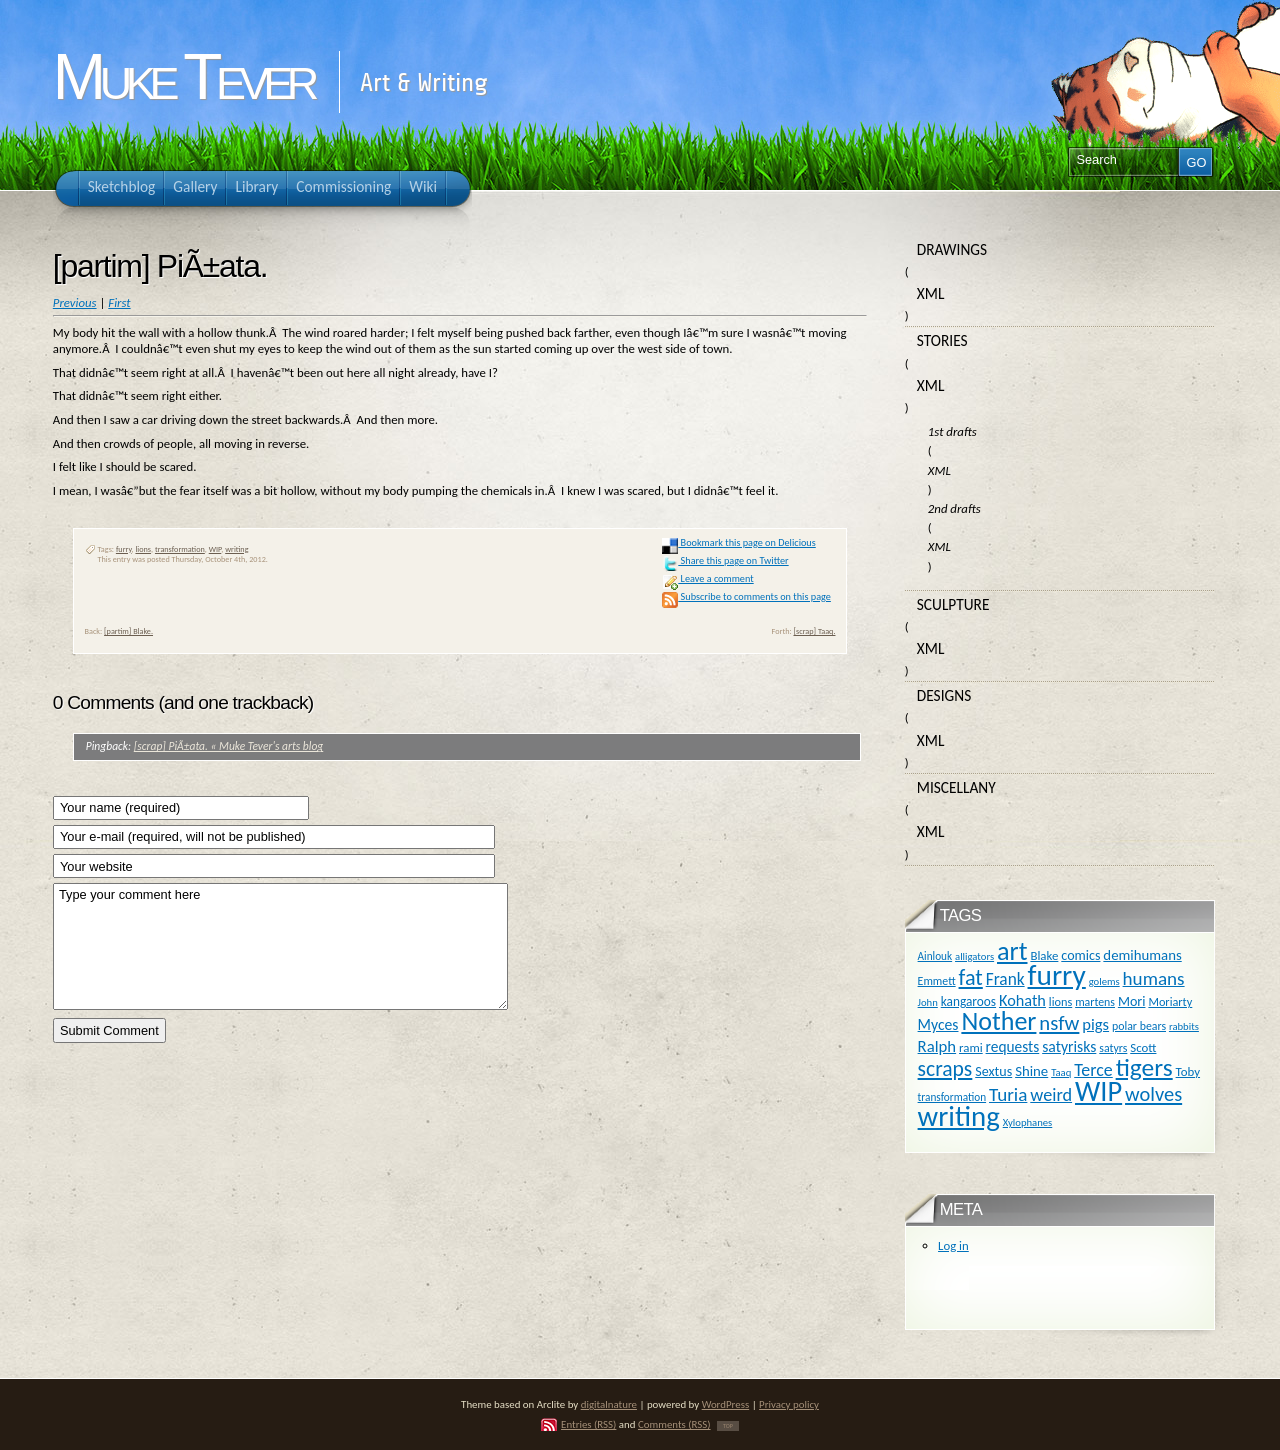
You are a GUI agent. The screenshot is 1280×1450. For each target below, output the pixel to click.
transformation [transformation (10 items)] (952, 1097)
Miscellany (956, 787)
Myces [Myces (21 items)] (938, 1024)
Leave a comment (707, 578)
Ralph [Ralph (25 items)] (937, 1046)
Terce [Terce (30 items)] (1093, 1070)
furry (124, 549)
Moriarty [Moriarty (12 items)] (1170, 1001)
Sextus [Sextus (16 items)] (993, 1071)
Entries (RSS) (588, 1424)
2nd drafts (954, 508)
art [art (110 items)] (1012, 951)
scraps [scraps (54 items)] (945, 1068)
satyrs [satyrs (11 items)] (1113, 1048)
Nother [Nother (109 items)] (998, 1021)
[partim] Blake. (128, 631)
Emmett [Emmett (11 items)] (937, 981)
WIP (215, 549)
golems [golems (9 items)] (1104, 981)
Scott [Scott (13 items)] (1143, 1047)
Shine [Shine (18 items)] (1031, 1071)
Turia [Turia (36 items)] (1008, 1094)
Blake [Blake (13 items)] (1044, 955)
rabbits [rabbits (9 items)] (1184, 1026)
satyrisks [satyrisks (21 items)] (1069, 1046)
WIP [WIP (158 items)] (1098, 1091)
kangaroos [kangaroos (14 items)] (968, 1001)
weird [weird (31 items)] (1051, 1095)
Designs (944, 695)
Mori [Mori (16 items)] (1132, 1001)
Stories (942, 340)
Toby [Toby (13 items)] (1188, 1071)
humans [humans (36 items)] (1154, 978)
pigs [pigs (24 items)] (1095, 1024)
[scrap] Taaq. (814, 631)
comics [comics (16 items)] (1080, 955)
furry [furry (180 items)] (1057, 975)
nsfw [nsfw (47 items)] (1059, 1023)
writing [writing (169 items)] (959, 1116)
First (119, 302)
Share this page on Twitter (725, 560)
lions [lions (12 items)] (1060, 1001)
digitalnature (609, 1404)
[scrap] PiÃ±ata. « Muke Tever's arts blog (228, 746)
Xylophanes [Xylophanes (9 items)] (1028, 1122)
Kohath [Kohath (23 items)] (1022, 1000)
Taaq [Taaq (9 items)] (1061, 1072)
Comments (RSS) (674, 1424)
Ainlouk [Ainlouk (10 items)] (935, 956)
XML (931, 293)
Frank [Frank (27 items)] (1005, 979)
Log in (953, 1245)
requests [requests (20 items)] (1013, 1046)
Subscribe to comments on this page (746, 596)
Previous (75, 302)
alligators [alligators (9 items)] (974, 956)
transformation (180, 549)
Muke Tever (183, 77)
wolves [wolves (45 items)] (1153, 1094)
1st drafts (952, 431)
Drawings (952, 249)
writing (236, 549)
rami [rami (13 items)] (971, 1047)
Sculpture (953, 604)
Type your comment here (280, 946)
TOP (728, 1426)
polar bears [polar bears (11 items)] (1139, 1026)
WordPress (726, 1404)
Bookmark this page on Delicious (738, 542)
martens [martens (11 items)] (1095, 1002)
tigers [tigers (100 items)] (1144, 1067)
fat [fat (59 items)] (971, 977)
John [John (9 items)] (928, 1002)
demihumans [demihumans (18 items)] (1142, 955)
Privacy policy (789, 1404)
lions (143, 549)
